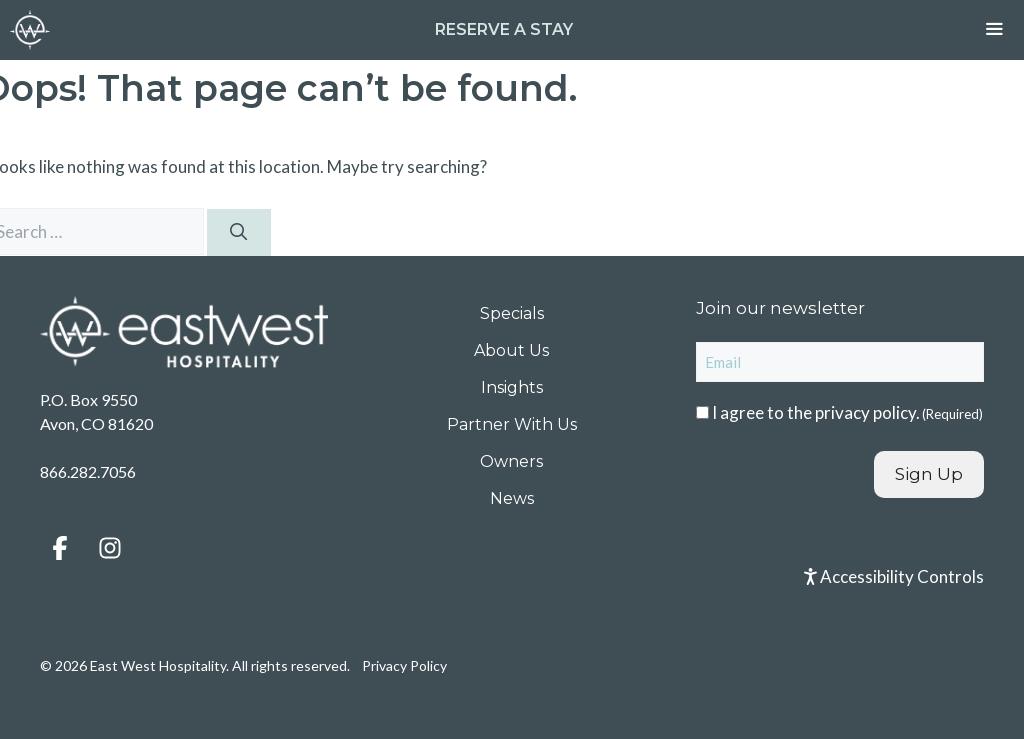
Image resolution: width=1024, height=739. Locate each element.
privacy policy (865, 412)
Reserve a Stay (504, 29)
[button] (60, 548)
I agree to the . (847, 412)
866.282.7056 (88, 471)
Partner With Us (512, 424)
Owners (511, 461)
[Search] (239, 233)
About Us (511, 350)
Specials (512, 313)
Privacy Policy (404, 665)
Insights (512, 387)
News (512, 498)
